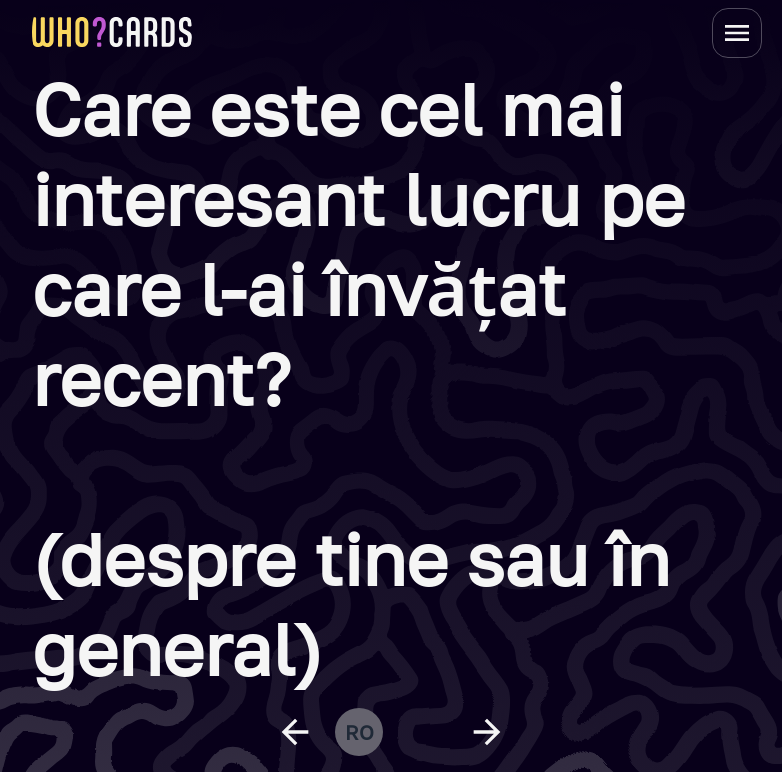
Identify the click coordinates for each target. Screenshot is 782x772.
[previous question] (295, 732)
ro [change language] (359, 732)
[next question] (487, 732)
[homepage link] (112, 32)
